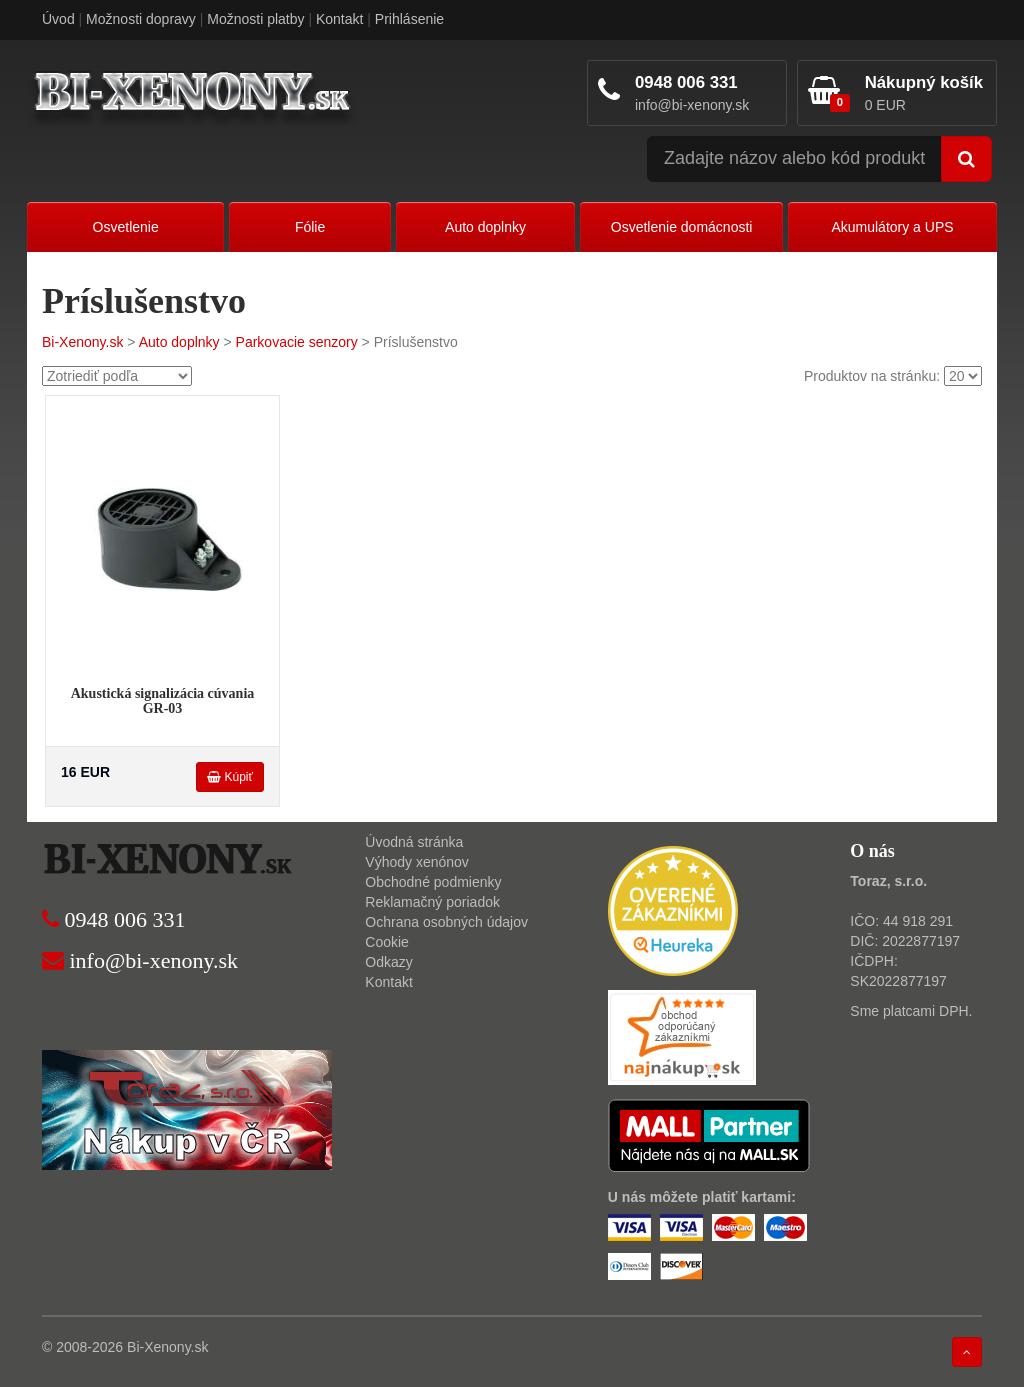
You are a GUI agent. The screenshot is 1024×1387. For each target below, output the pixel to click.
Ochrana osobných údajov (446, 922)
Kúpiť (230, 777)
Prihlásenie (409, 19)
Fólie (310, 227)
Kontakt (339, 19)
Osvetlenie (126, 227)
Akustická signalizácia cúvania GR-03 (163, 701)
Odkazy (388, 962)
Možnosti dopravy (141, 19)
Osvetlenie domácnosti (682, 227)
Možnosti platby (255, 19)
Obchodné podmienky (433, 882)
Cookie (387, 942)
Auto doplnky (485, 227)
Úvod (58, 19)
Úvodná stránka (414, 842)
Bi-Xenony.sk (82, 342)
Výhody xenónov (417, 862)
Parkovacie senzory (297, 342)
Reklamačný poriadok (432, 902)
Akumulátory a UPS (892, 227)
